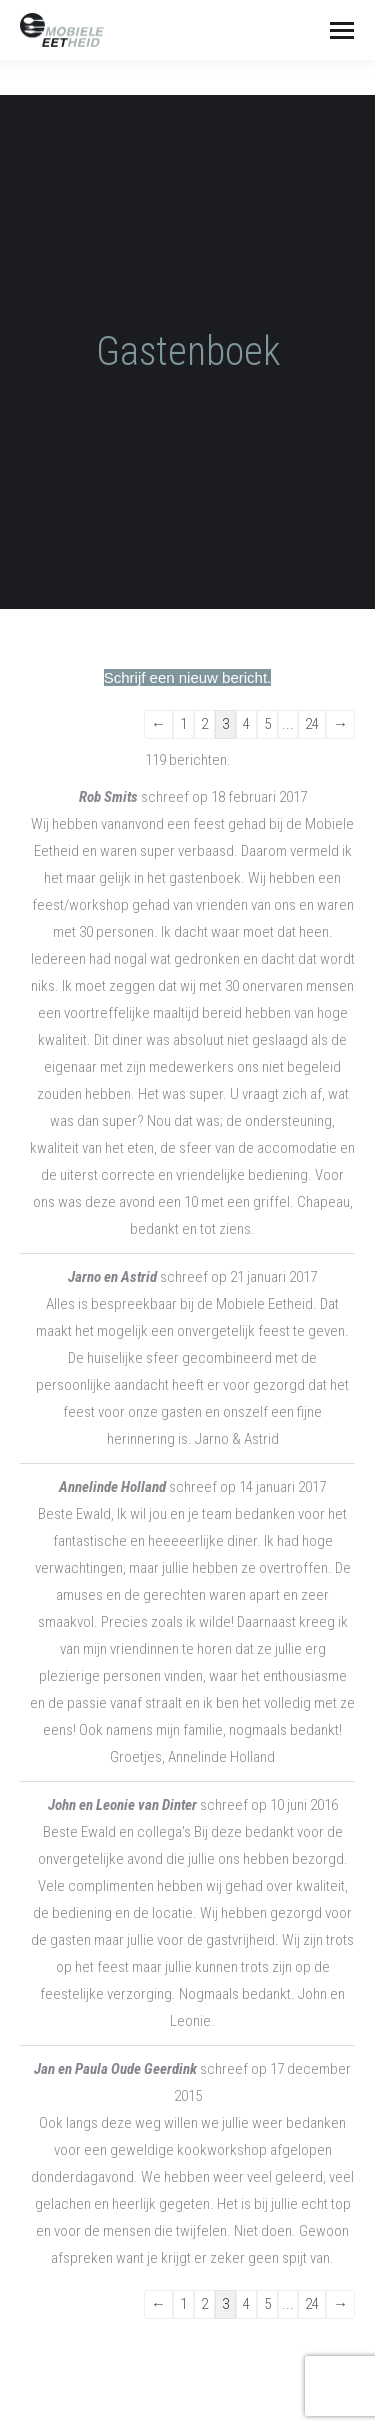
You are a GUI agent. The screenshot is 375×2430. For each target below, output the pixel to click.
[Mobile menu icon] (342, 30)
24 (312, 724)
